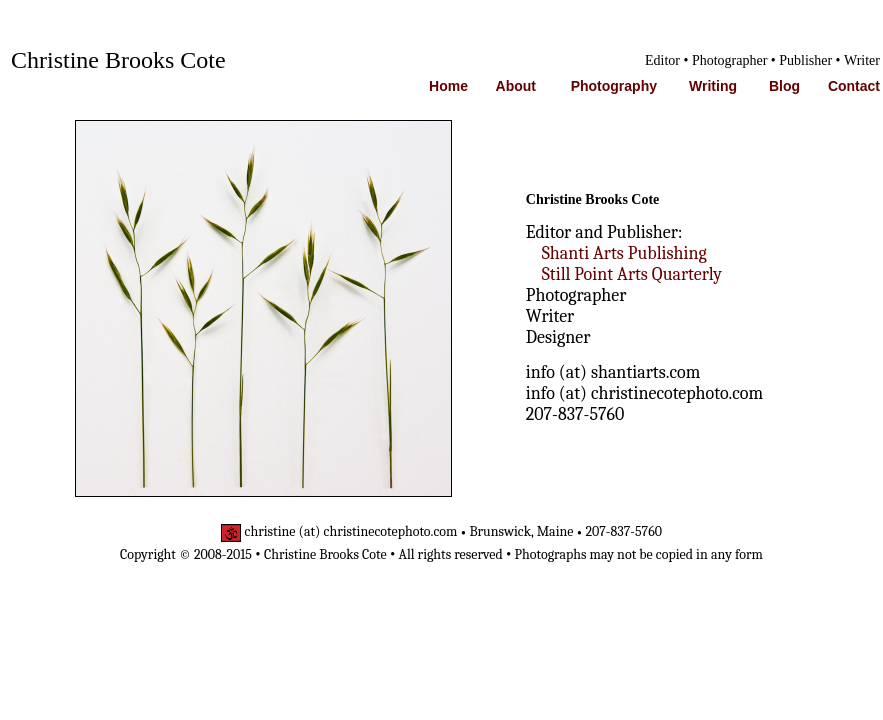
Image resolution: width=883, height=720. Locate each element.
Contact (854, 86)
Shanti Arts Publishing (624, 253)
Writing (713, 86)
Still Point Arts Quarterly (632, 274)
